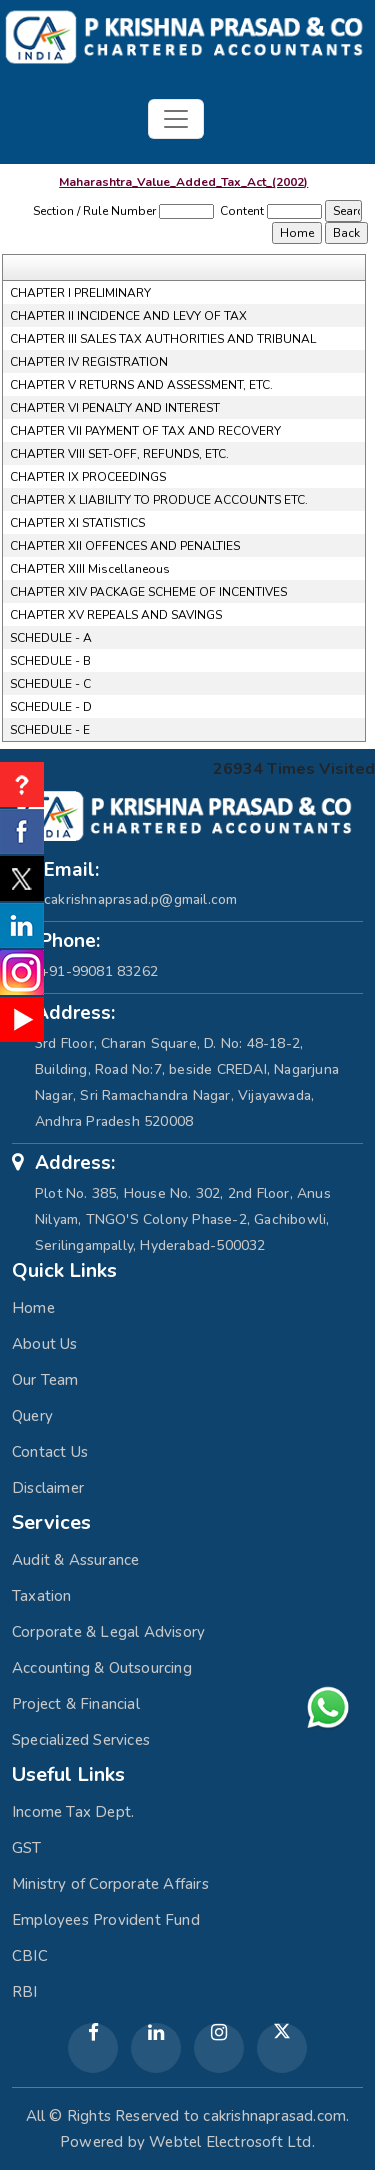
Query (32, 1416)
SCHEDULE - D (51, 707)
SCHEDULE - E (50, 730)
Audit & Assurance (75, 1560)
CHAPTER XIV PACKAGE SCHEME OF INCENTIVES (148, 592)
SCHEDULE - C (50, 684)
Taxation (42, 1596)
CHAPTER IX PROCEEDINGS (88, 477)
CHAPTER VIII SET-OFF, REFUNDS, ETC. (119, 454)
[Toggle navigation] (176, 119)
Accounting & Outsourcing (102, 1668)
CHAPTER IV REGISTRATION (89, 362)
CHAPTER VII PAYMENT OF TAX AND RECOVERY (145, 431)
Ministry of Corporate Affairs (110, 1884)
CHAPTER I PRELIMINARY (80, 293)
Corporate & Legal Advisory (108, 1632)
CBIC (30, 1956)
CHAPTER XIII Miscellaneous (90, 569)
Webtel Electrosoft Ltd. (232, 2142)
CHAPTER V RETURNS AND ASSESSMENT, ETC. (141, 385)
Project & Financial (76, 1704)
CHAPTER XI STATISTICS (77, 523)
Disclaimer (48, 1488)
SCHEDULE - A (51, 638)
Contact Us (50, 1452)
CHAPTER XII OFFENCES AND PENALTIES (125, 546)
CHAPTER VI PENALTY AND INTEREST (115, 408)
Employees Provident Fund (106, 1920)
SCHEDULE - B (50, 661)
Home (33, 1308)
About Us (45, 1344)
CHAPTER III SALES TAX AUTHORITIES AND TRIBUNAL (163, 339)
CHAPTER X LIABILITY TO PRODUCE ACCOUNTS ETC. (159, 500)
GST (27, 1848)
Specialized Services (81, 1740)
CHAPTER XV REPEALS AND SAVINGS (116, 615)
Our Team (45, 1380)
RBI (25, 1992)
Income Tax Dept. (73, 1812)
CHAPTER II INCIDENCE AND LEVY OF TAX (128, 316)
